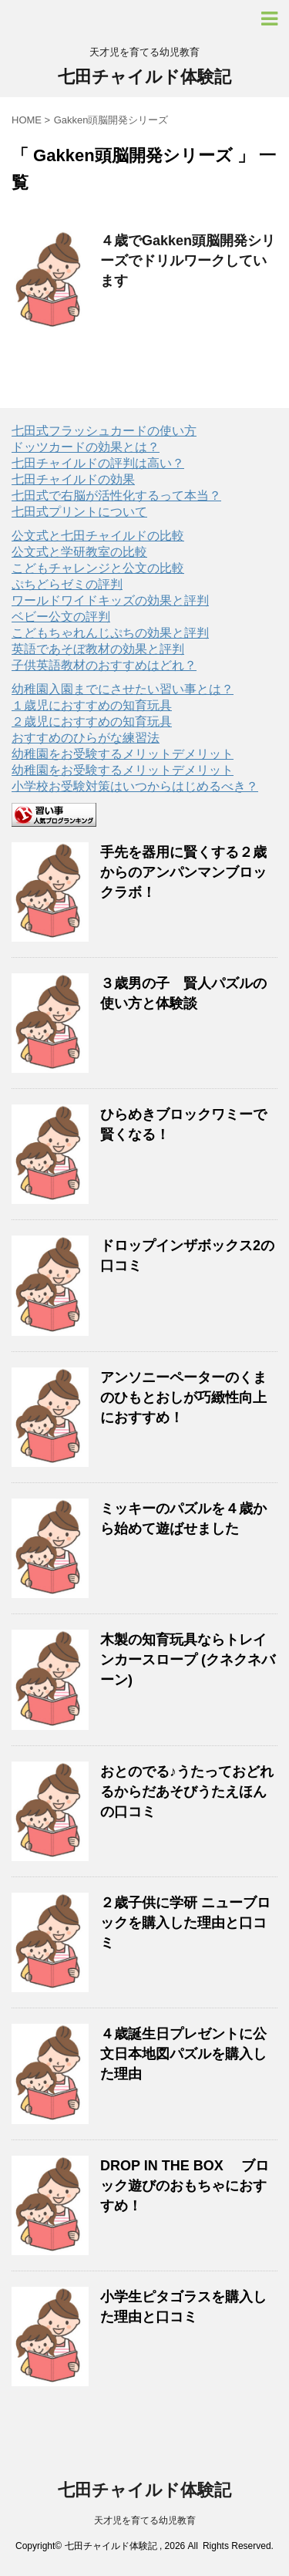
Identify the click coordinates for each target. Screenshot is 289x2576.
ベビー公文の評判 (61, 616)
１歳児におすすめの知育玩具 (92, 705)
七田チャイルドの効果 (73, 479)
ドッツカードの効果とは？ (86, 446)
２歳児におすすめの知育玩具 (92, 721)
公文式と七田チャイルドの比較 (98, 535)
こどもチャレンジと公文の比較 (98, 568)
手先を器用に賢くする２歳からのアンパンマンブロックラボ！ (183, 872)
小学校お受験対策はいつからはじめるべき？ (135, 786)
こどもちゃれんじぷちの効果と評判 (110, 632)
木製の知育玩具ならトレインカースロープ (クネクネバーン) (187, 1660)
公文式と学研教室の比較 (79, 551)
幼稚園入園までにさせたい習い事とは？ (123, 689)
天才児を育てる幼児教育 (145, 2520)
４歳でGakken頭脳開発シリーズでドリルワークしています (187, 260)
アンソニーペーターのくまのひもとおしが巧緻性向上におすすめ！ (183, 1397)
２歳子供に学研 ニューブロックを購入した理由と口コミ (185, 1923)
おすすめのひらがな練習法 (86, 737)
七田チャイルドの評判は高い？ (98, 463)
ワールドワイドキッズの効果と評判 (110, 600)
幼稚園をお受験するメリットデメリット (123, 753)
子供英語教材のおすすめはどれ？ (104, 665)
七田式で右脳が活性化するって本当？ (116, 495)
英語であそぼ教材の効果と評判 (98, 649)
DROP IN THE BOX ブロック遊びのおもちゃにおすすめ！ (184, 2186)
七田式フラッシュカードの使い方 (104, 430)
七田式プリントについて (79, 511)
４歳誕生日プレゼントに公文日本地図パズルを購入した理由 (183, 2054)
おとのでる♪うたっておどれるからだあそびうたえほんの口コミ (187, 1791)
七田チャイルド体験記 (144, 76)
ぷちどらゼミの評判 (67, 584)
